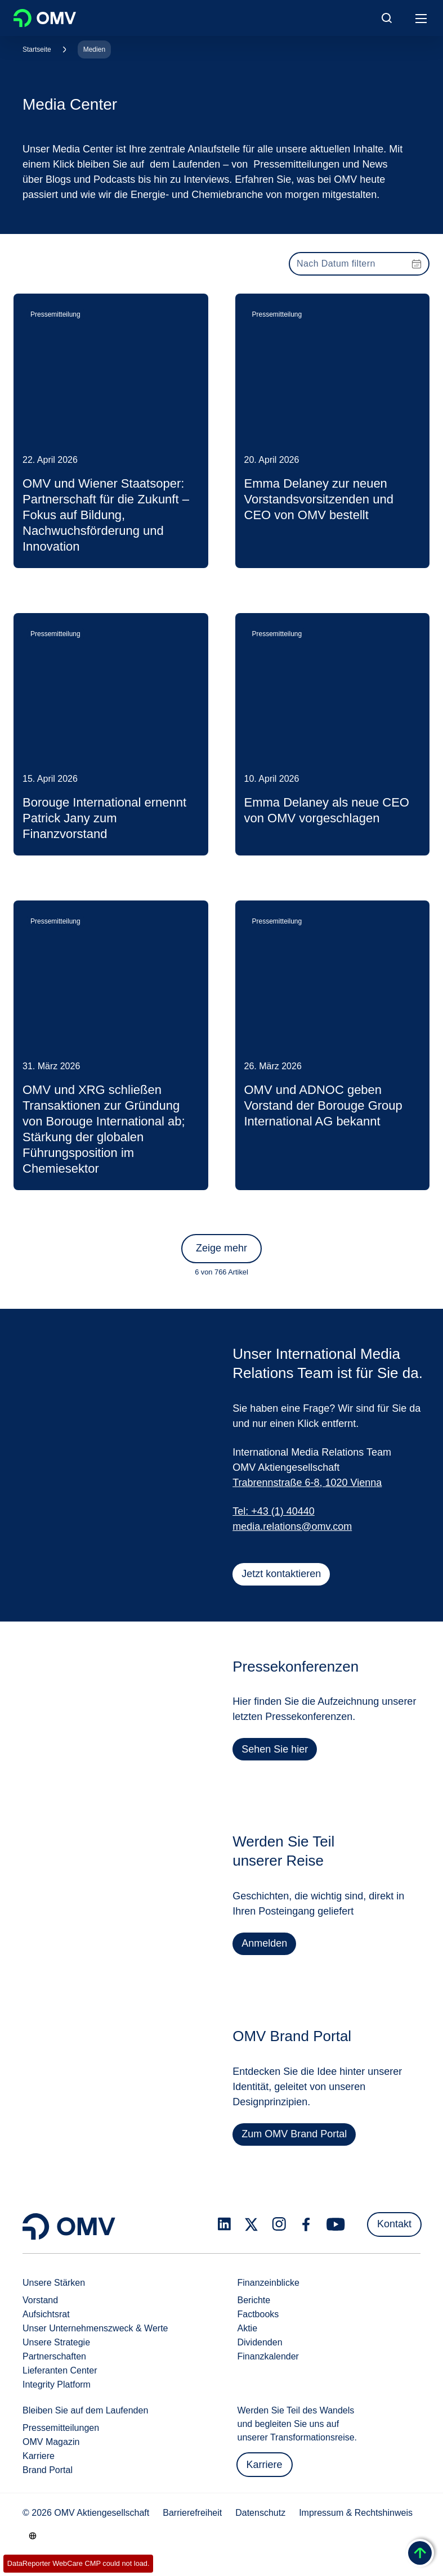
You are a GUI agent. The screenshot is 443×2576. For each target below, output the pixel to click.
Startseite (37, 49)
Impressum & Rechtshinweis (356, 2513)
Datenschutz (260, 2513)
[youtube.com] (336, 2224)
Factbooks (258, 2314)
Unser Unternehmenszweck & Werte (95, 2328)
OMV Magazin (51, 2442)
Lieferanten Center (60, 2370)
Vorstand (40, 2300)
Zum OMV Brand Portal (295, 2140)
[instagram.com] (279, 2224)
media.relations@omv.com (292, 1526)
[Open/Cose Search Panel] (386, 17)
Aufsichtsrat (46, 2314)
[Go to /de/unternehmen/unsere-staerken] (33, 2536)
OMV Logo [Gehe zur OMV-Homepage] (45, 18)
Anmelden (265, 1949)
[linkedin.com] (224, 2224)
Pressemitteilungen (61, 2428)
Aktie (248, 2328)
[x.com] (251, 2224)
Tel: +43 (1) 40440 (273, 1511)
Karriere (39, 2456)
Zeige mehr (221, 1248)
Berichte (254, 2300)
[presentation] (359, 263)
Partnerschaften (54, 2356)
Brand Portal (48, 2470)
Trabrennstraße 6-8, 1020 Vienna (307, 1482)
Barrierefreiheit (192, 2513)
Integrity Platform (57, 2384)
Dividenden (260, 2342)
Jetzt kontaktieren (281, 1573)
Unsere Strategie (56, 2342)
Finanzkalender (268, 2356)
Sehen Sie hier (275, 1754)
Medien (94, 49)
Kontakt (394, 2224)
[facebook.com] (306, 2224)
